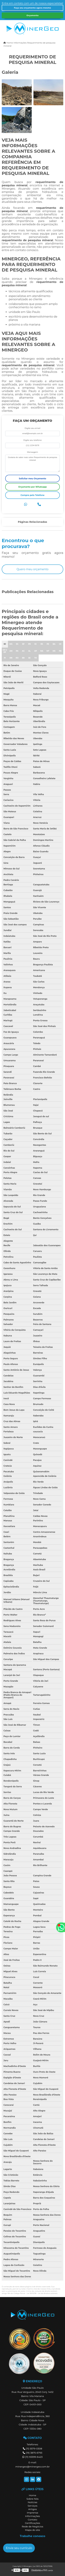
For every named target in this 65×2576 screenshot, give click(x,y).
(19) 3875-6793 (32, 2452)
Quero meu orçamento (32, 569)
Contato (32, 2519)
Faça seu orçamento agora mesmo (32, 8)
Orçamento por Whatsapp (32, 487)
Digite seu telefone (32, 440)
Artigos (32, 2509)
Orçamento (33, 15)
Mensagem (32, 452)
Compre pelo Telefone (33, 495)
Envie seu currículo (19, 2548)
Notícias (32, 2502)
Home (32, 2495)
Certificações (32, 2523)
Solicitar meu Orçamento (32, 478)
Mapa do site (32, 2530)
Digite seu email (32, 428)
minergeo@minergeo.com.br (32, 2466)
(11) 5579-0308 (32, 2448)
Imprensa (32, 2512)
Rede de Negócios (32, 2526)
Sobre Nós (32, 2498)
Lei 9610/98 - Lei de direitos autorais (42, 2293)
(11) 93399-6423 (32, 2456)
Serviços (32, 2505)
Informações (32, 2516)
